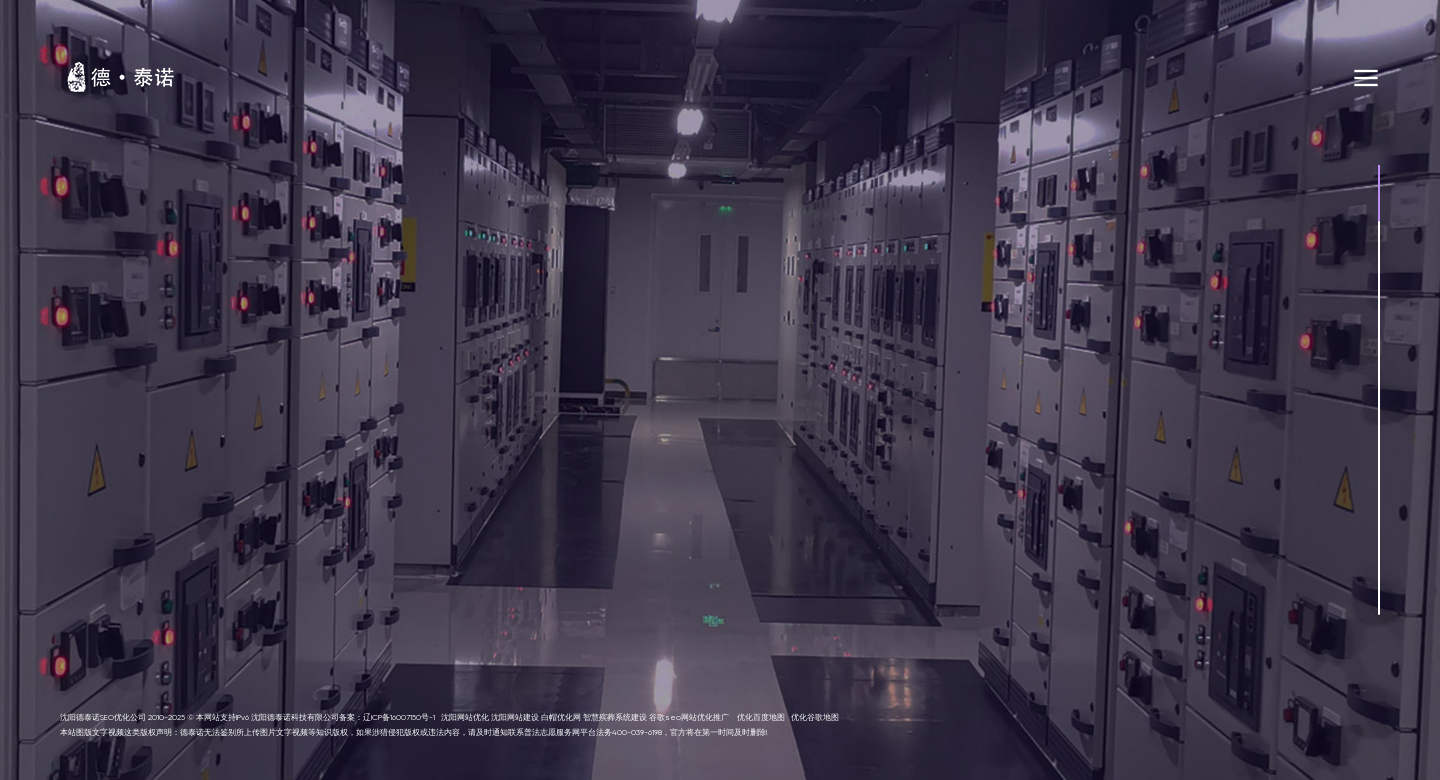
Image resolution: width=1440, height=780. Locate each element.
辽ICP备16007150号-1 (399, 717)
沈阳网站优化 (465, 717)
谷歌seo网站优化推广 (689, 717)
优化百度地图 (761, 717)
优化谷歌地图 (815, 717)
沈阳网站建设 (515, 717)
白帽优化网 (561, 717)
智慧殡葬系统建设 (615, 717)
